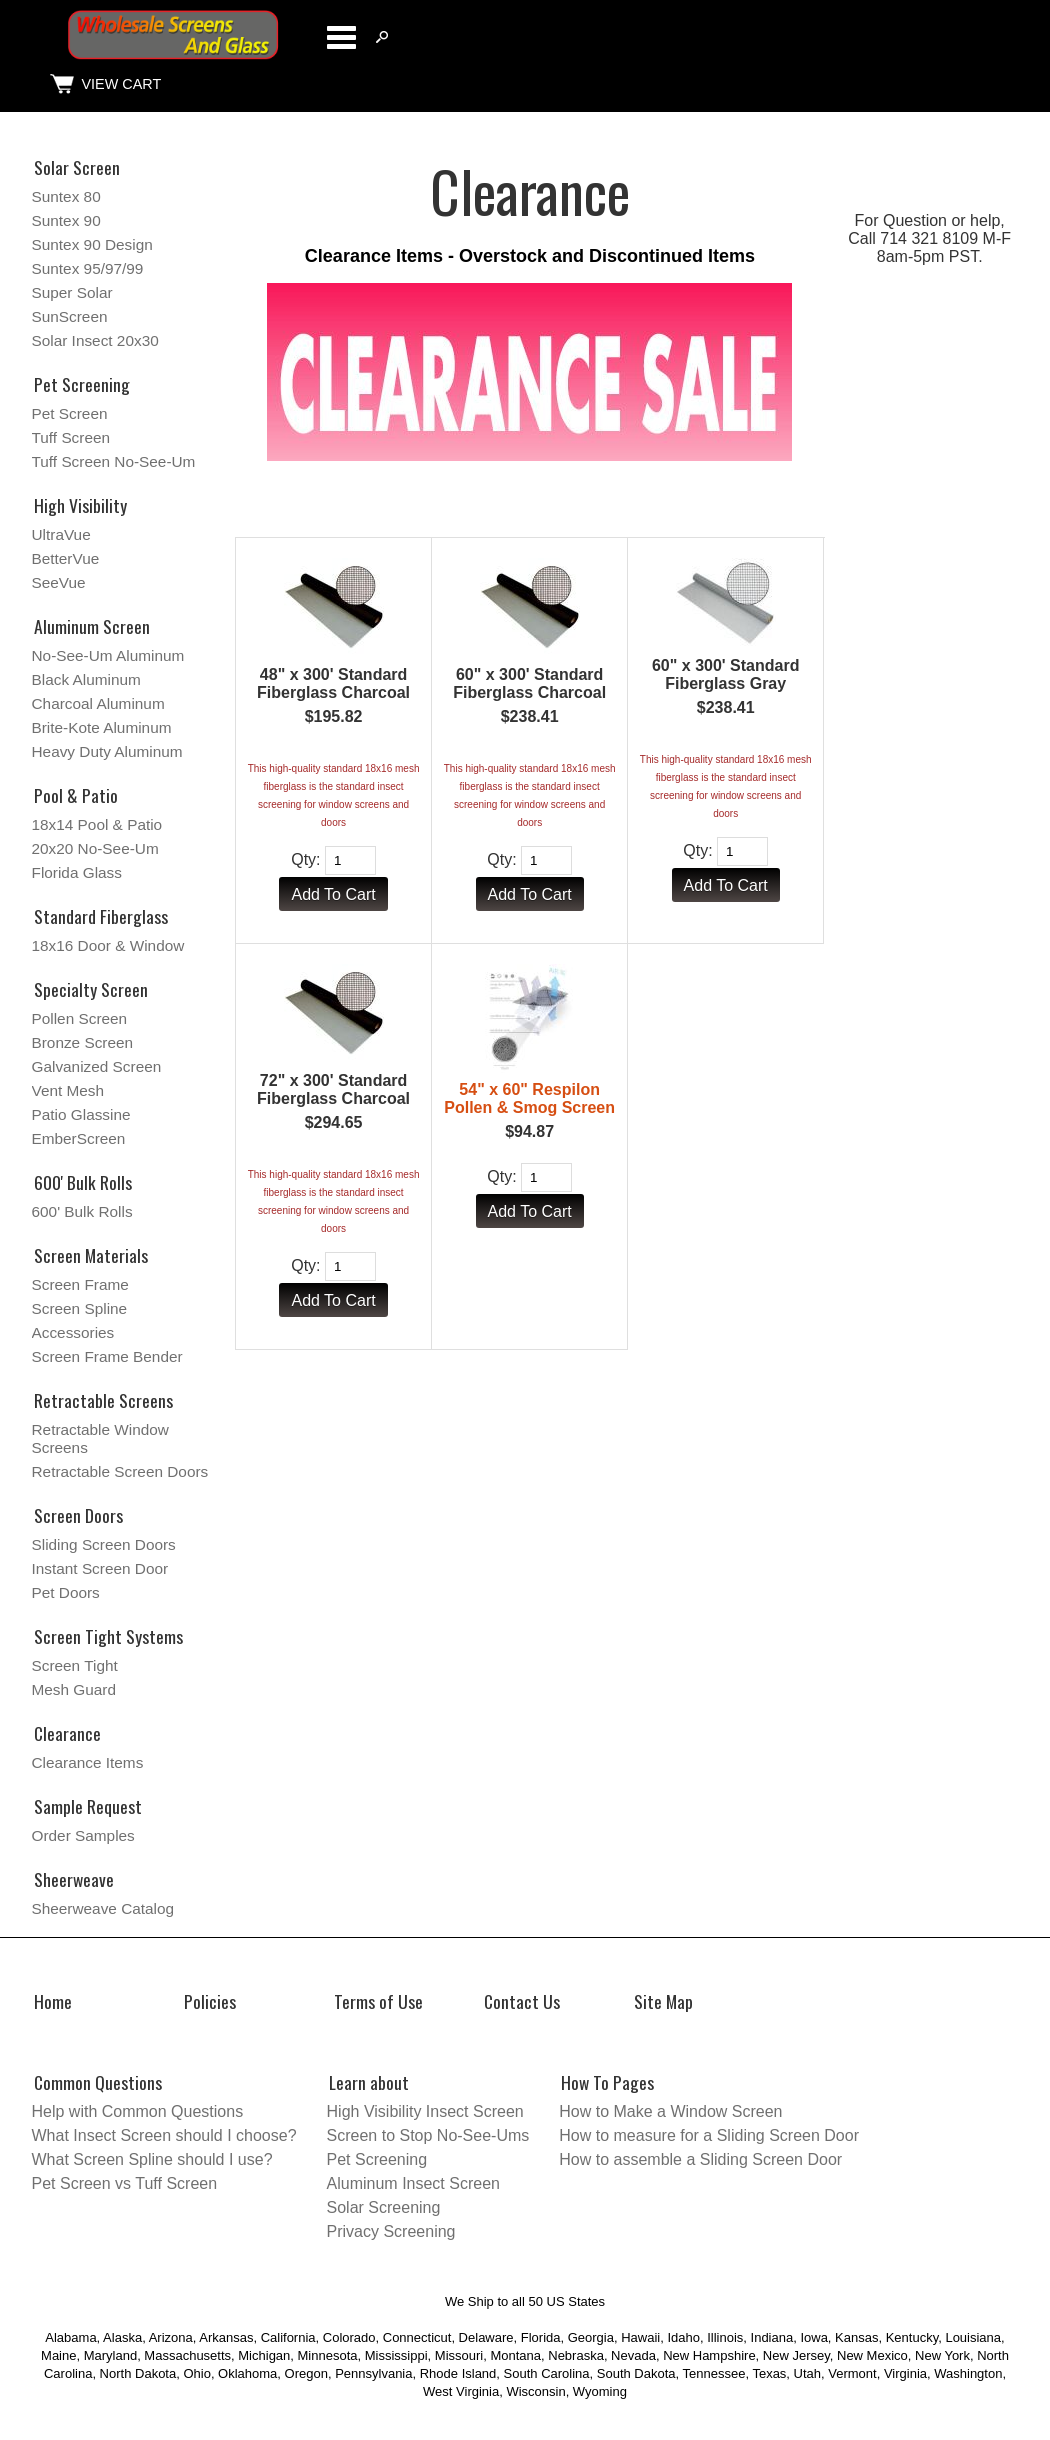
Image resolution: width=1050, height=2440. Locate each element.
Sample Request (88, 1806)
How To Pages (607, 2082)
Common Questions (98, 2082)
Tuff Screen (71, 437)
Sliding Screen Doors (104, 1544)
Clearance (67, 1733)
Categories (341, 37)
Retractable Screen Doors (120, 1471)
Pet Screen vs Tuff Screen (125, 2183)
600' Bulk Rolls (83, 1182)
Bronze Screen (83, 1042)
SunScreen (70, 316)
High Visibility (80, 505)
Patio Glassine (81, 1114)
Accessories (73, 1332)
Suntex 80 (66, 196)
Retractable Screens (103, 1400)
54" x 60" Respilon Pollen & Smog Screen (529, 1098)
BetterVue (66, 558)
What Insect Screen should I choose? (164, 2135)
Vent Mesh (68, 1090)
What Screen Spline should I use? (152, 2159)
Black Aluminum (86, 679)
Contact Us (522, 2001)
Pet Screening (82, 384)
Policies (210, 2001)
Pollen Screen (80, 1018)
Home (53, 2001)
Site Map (663, 2001)
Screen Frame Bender (107, 1356)
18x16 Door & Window (108, 945)
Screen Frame (80, 1284)
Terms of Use (378, 2001)
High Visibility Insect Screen (425, 2111)
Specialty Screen (91, 989)
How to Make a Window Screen (670, 2111)
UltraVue (61, 534)
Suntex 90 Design (92, 244)
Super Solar (72, 292)
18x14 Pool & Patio (97, 824)
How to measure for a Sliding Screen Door (709, 2135)
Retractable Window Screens (100, 1438)
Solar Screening (384, 2207)
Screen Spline (80, 1308)
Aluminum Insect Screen (413, 2183)
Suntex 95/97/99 (88, 268)
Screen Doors (78, 1515)
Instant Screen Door (100, 1568)
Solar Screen (77, 167)
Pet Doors (66, 1592)
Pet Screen (70, 413)
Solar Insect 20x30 (95, 340)
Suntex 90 (66, 220)
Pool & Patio (76, 795)
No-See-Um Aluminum (108, 655)
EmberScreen (79, 1138)
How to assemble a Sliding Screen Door (700, 2159)
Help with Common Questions (138, 2111)
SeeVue (59, 582)
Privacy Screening (391, 2231)
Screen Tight (75, 1665)
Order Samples (83, 1835)
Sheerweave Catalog (103, 1908)
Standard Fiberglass (101, 916)
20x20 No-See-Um (95, 848)
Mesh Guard (74, 1689)
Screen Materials (91, 1255)
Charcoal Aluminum (98, 703)
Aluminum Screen (92, 626)
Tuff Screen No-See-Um (114, 461)
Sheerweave (74, 1879)
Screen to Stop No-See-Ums (428, 2135)
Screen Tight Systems (108, 1636)
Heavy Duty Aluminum (107, 751)
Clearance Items (88, 1762)
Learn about (369, 2082)
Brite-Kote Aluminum (102, 727)
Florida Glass (77, 872)
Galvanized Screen (97, 1066)
